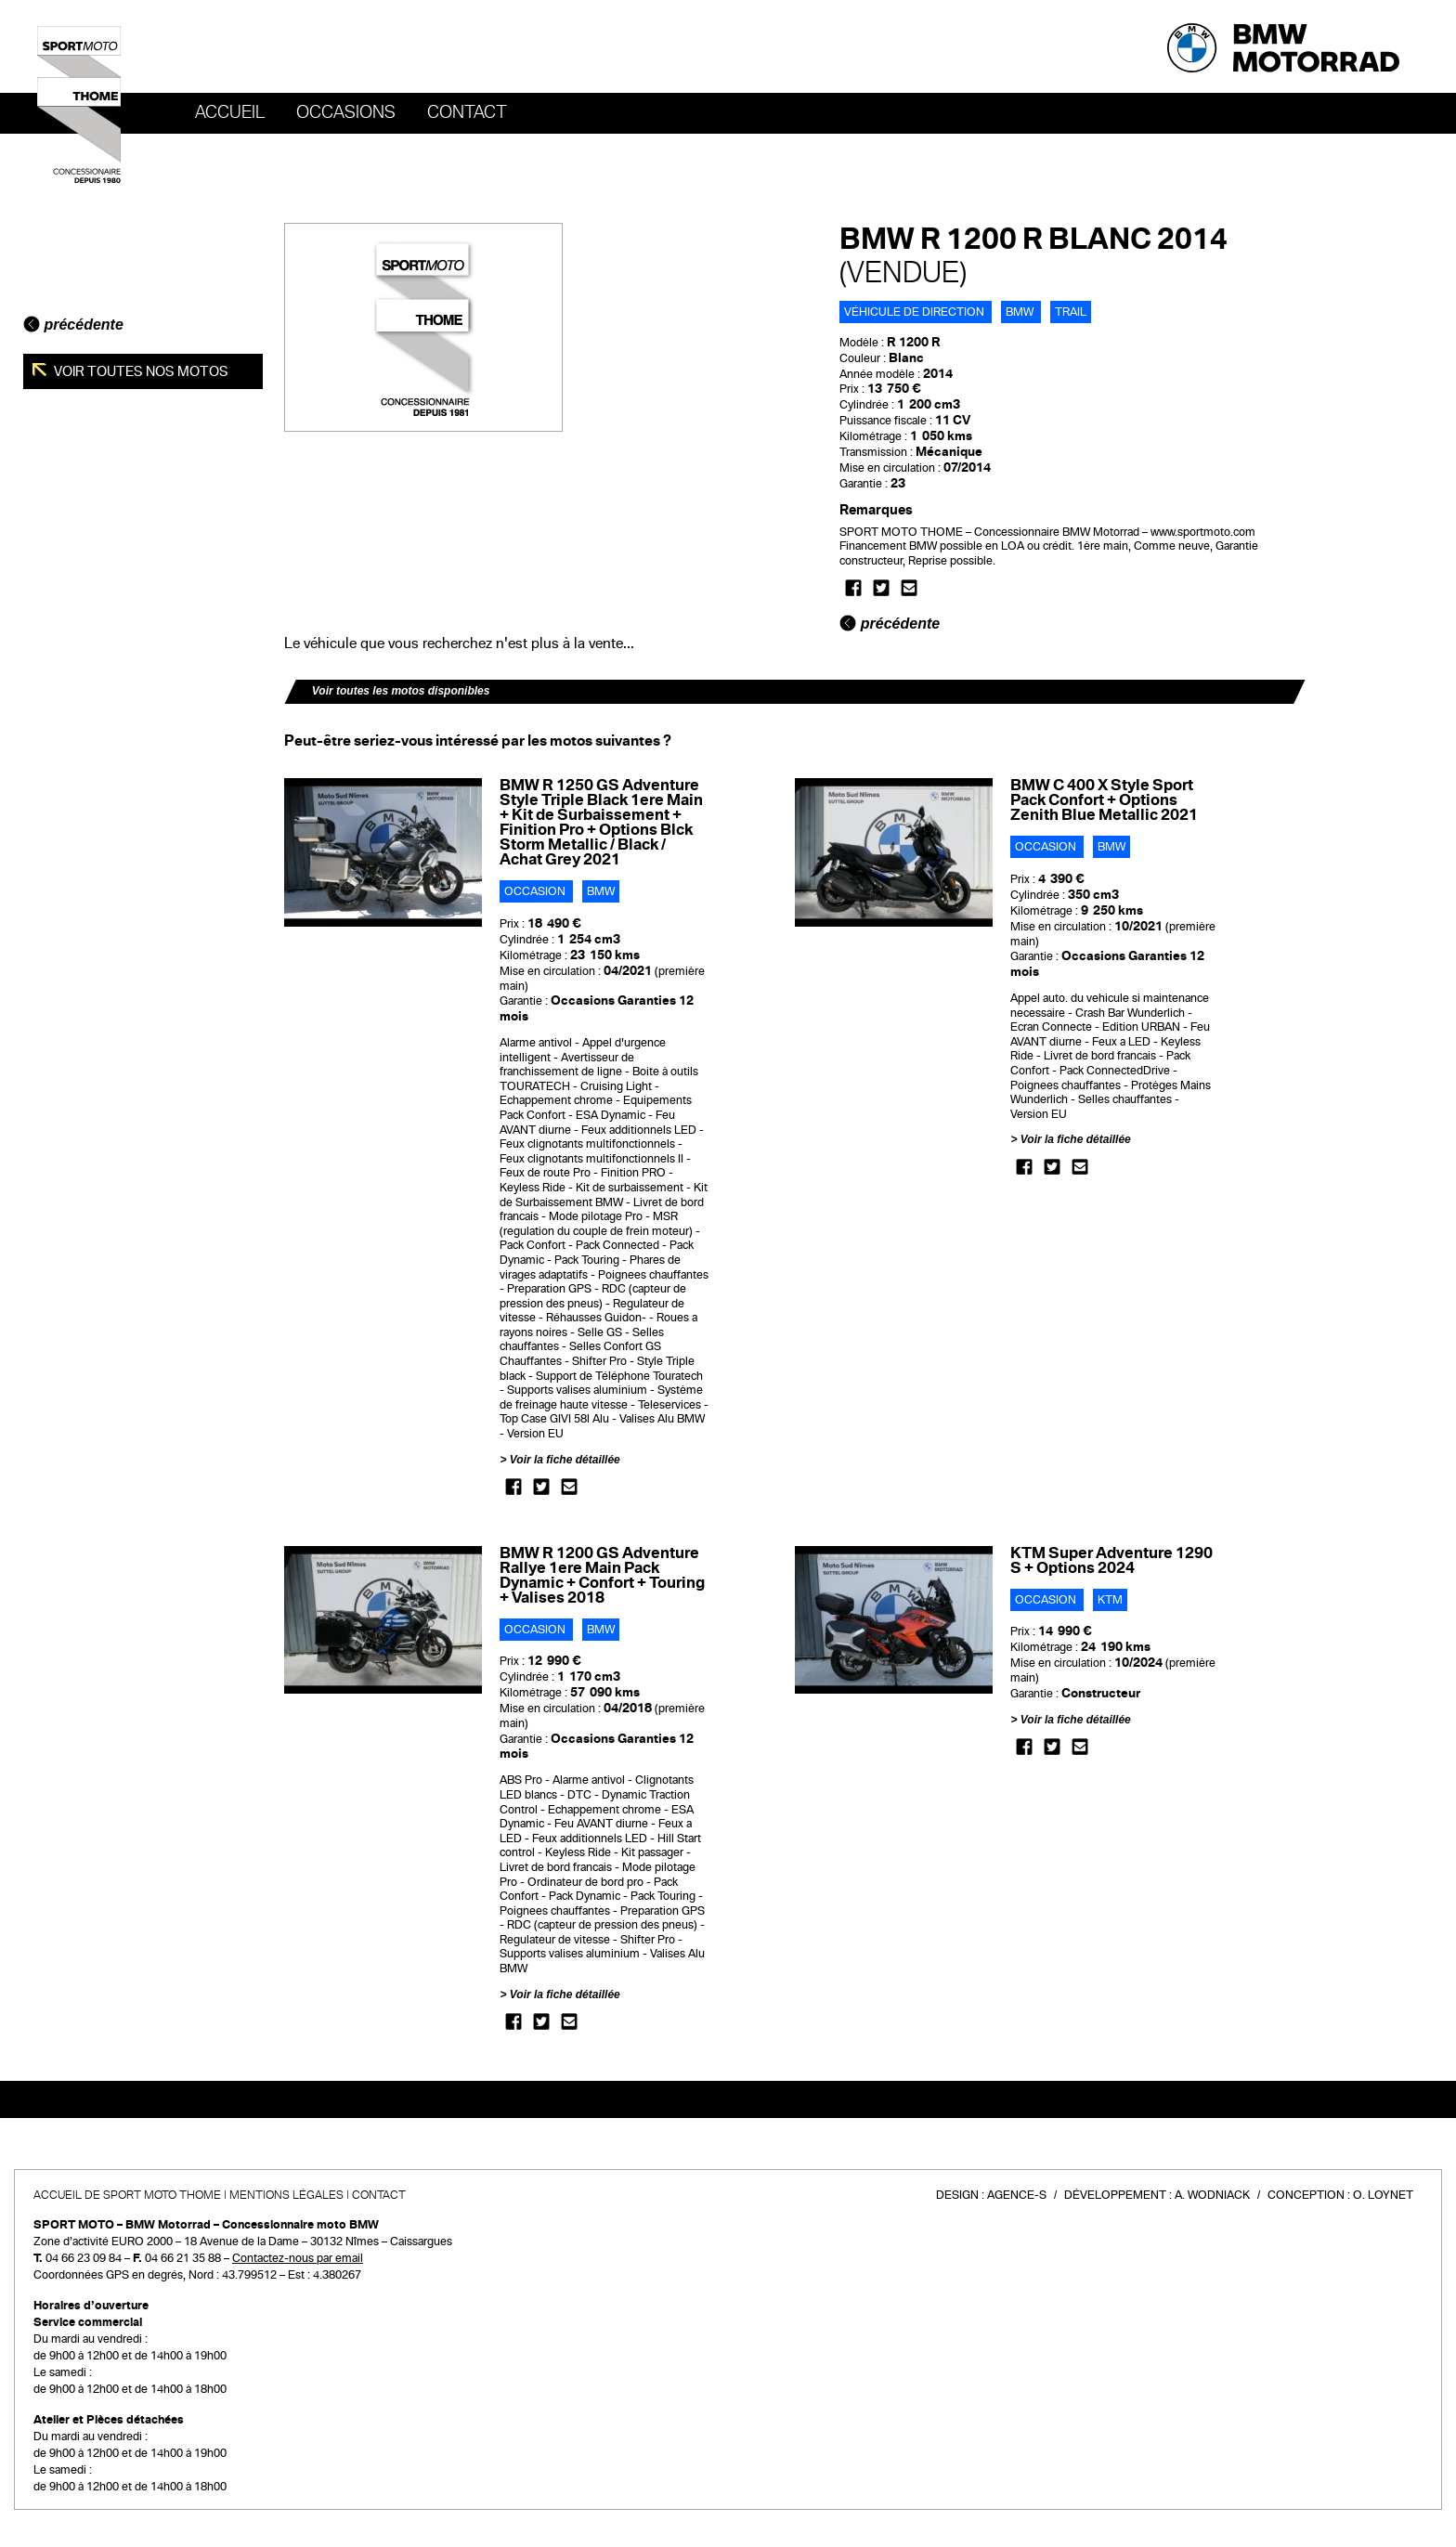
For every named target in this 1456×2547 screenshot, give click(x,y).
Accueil (230, 112)
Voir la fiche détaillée (565, 1459)
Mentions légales (286, 2195)
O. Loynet (1383, 2195)
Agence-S (1016, 2195)
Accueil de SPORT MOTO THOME (127, 2195)
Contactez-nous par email (297, 2258)
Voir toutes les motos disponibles (401, 690)
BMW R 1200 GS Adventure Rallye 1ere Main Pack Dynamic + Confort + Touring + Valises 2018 (602, 1575)
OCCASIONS (346, 112)
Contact (467, 112)
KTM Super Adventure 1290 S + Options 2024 (1111, 1560)
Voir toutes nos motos (139, 371)
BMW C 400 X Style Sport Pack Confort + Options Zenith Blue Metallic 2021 (1104, 800)
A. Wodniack (1212, 2195)
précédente (73, 324)
